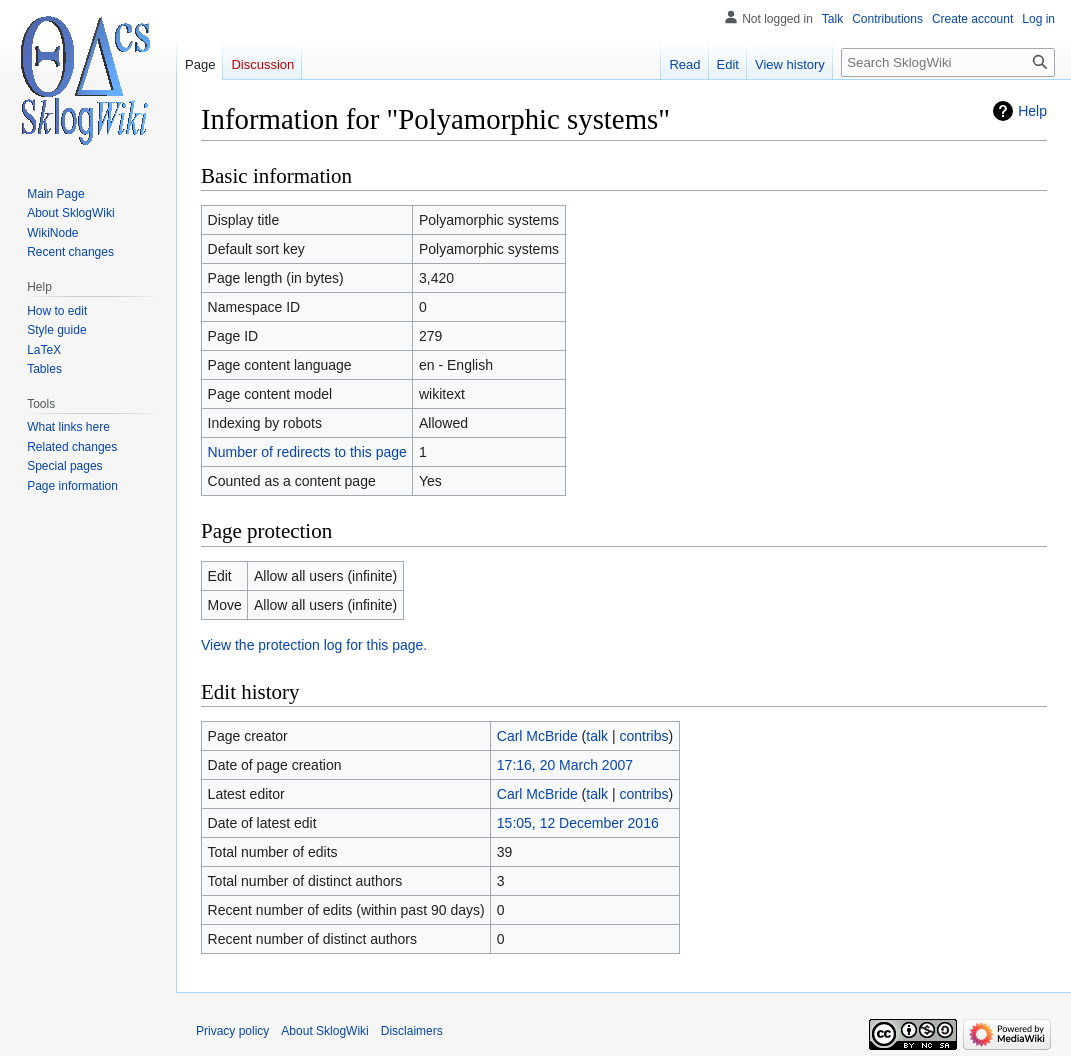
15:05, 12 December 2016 (578, 823)
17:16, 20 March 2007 (565, 765)
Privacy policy (232, 1031)
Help (1032, 111)
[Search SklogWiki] (948, 62)
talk (597, 736)
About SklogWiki (324, 1031)
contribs (644, 736)
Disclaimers (412, 1031)
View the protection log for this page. (314, 645)
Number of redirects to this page (307, 452)
